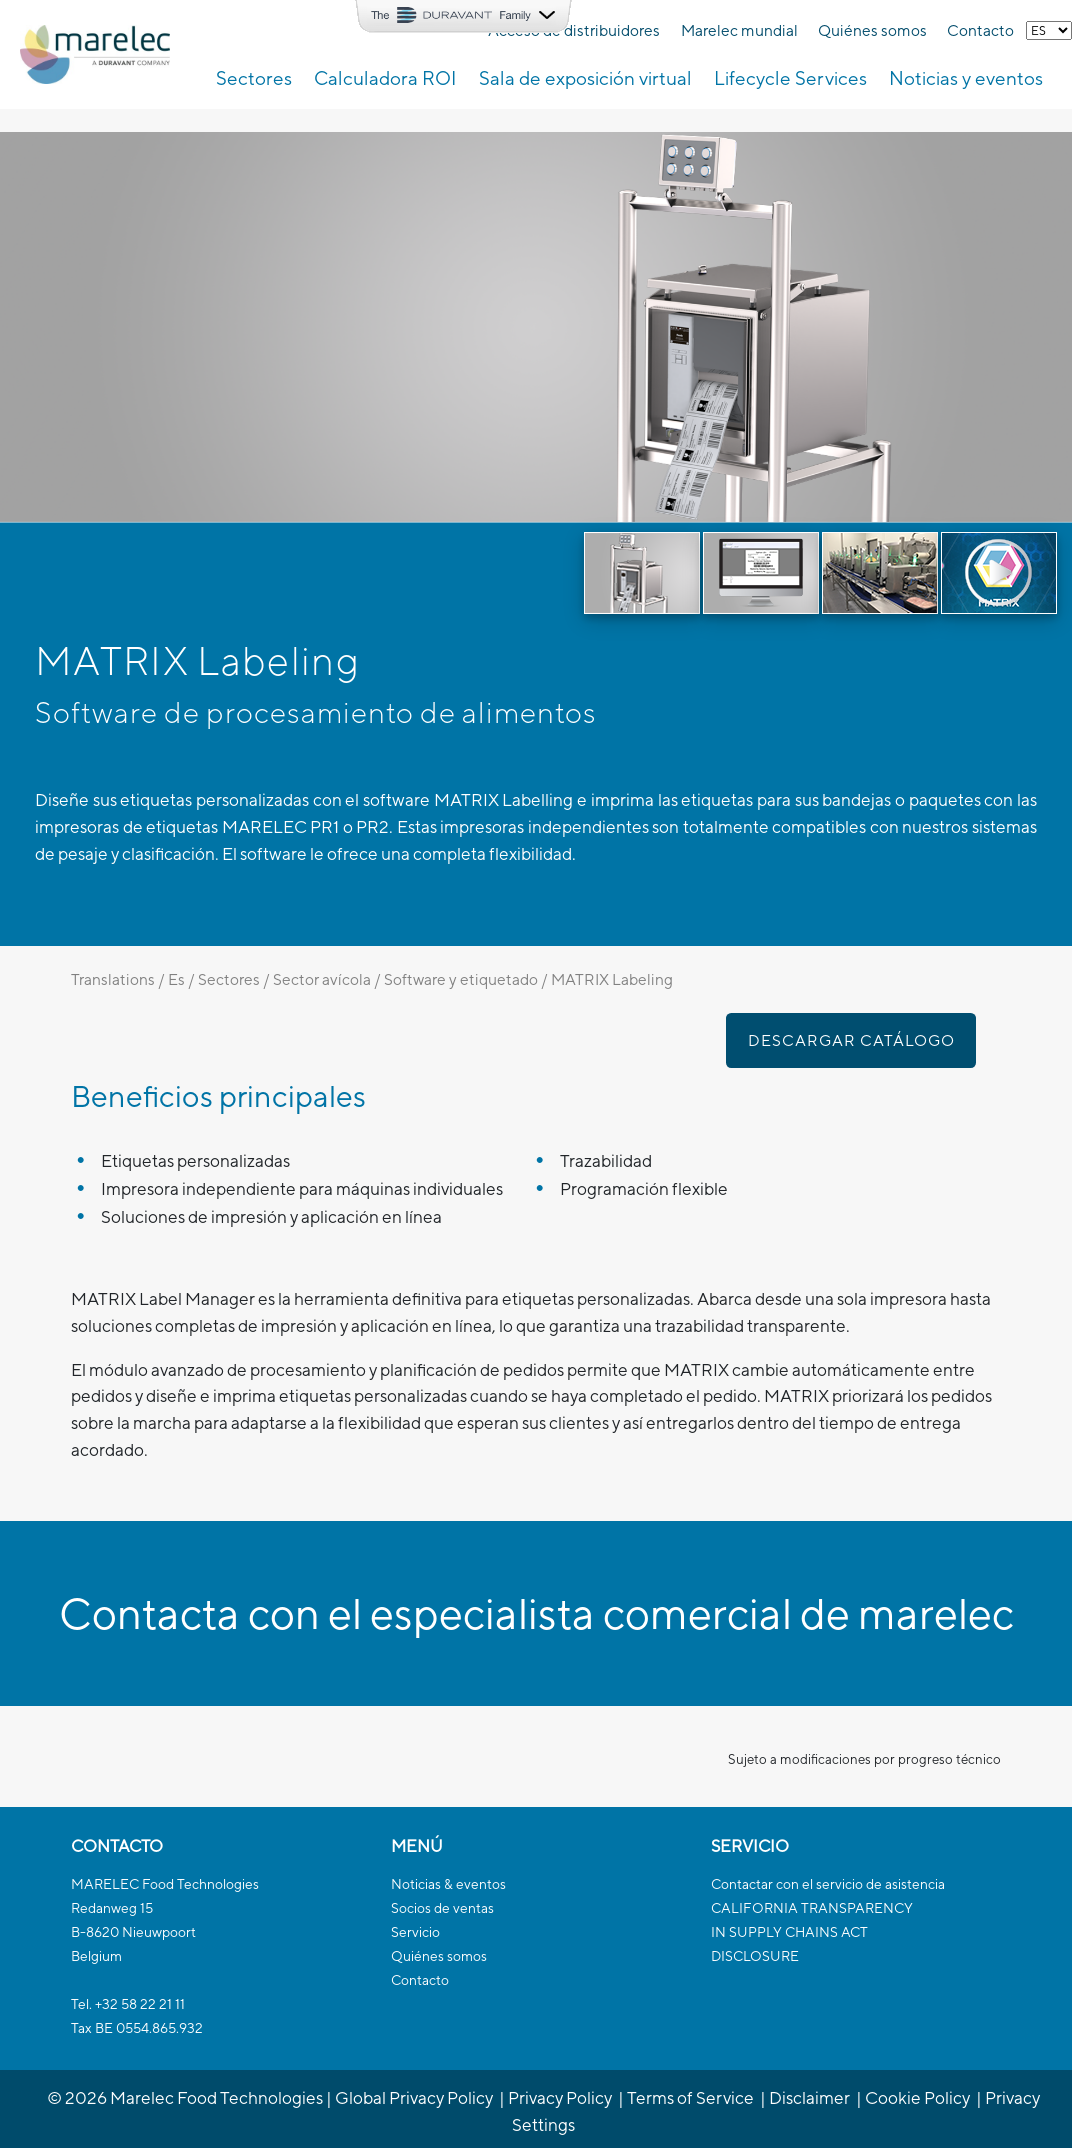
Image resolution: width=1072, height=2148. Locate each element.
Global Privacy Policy (414, 2097)
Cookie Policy (917, 2097)
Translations (113, 979)
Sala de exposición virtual (585, 78)
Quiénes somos (872, 30)
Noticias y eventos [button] (966, 78)
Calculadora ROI (385, 78)
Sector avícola (322, 979)
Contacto (980, 30)
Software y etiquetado (461, 979)
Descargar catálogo (851, 1040)
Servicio (415, 1932)
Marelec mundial (739, 30)
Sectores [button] (254, 78)
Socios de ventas (442, 1908)
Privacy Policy (560, 2097)
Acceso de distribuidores (574, 30)
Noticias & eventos (448, 1884)
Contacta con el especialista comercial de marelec (536, 1613)
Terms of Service (690, 2097)
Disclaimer (809, 2097)
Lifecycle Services (790, 78)
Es (176, 979)
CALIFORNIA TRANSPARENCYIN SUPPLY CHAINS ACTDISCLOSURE (812, 1932)
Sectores (229, 979)
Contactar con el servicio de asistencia (828, 1884)
